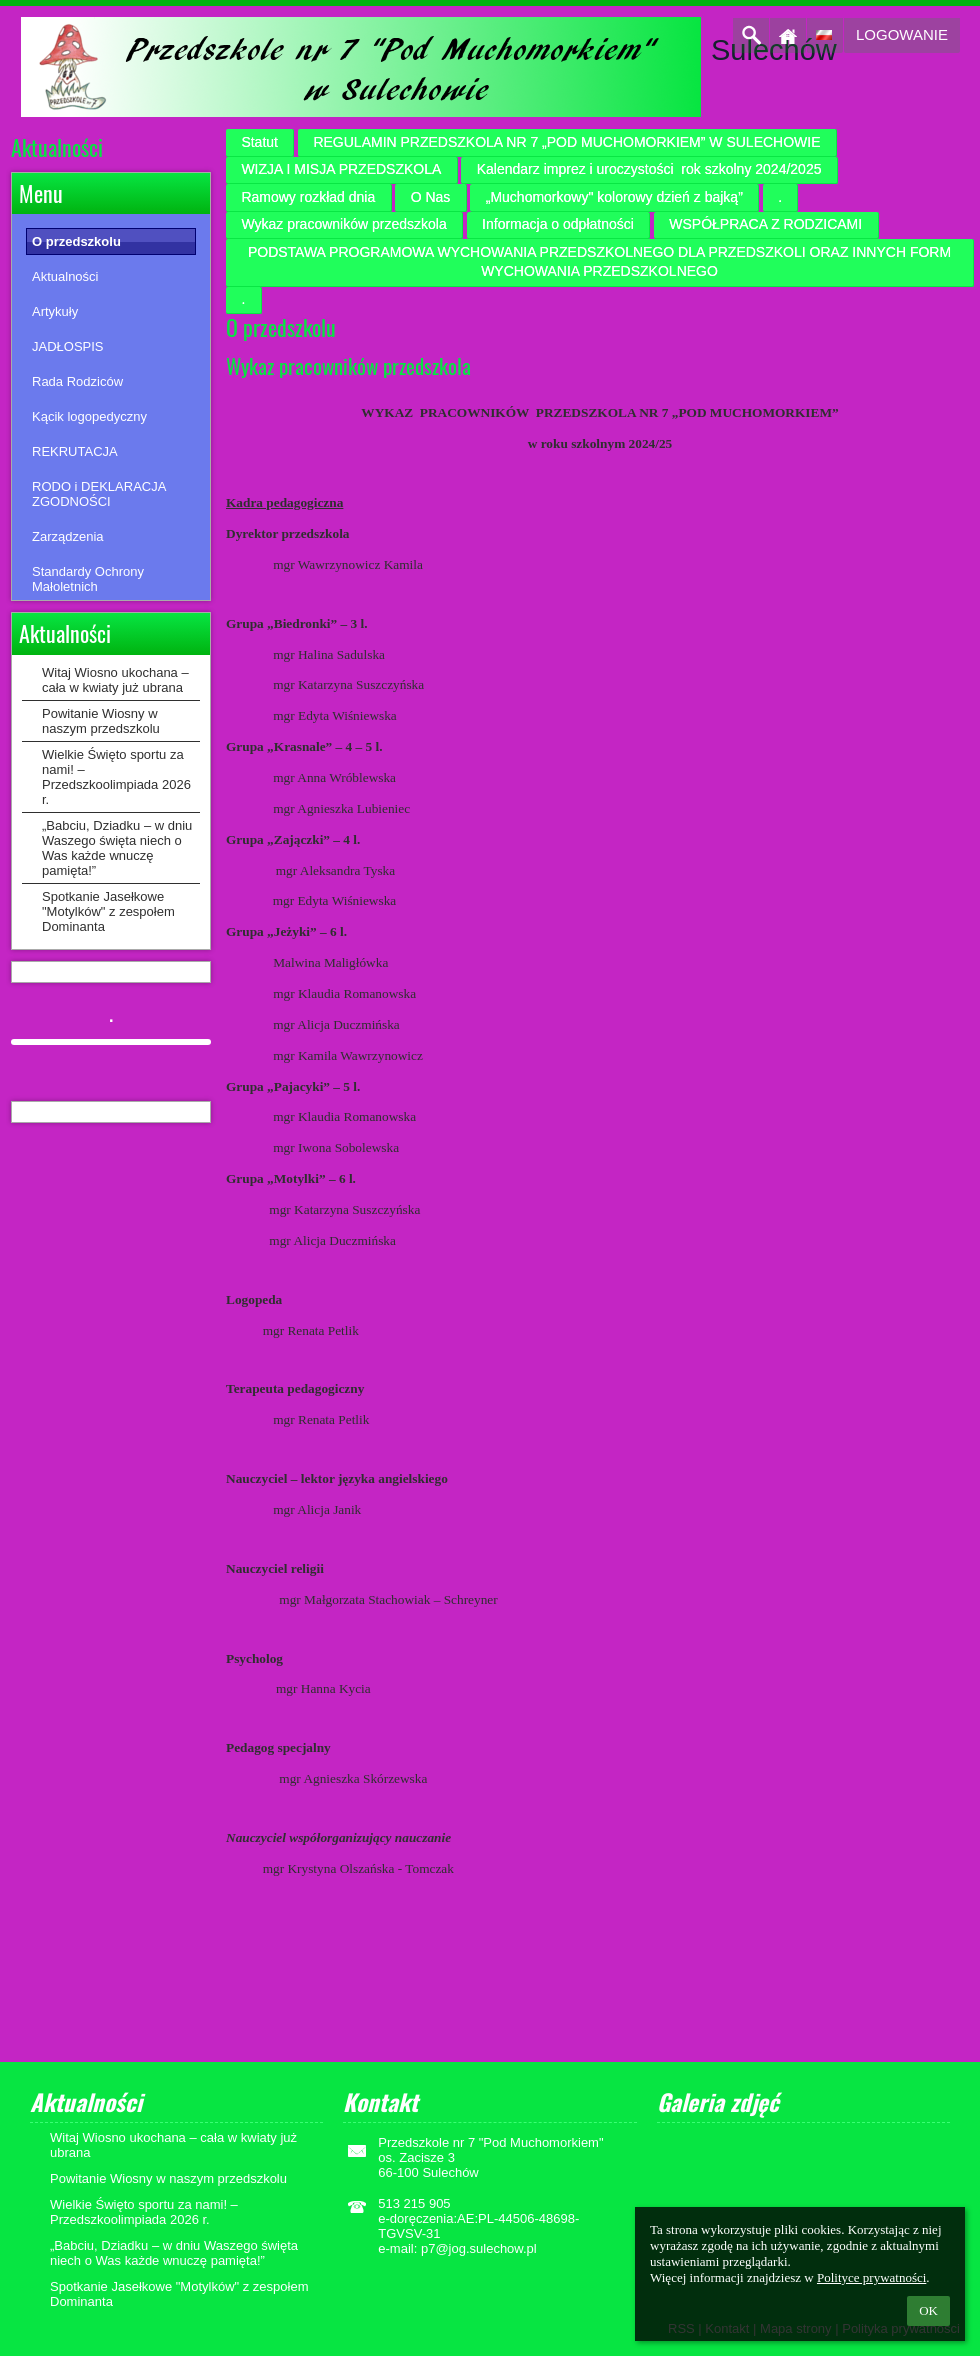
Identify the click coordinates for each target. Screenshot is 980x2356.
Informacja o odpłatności (558, 224)
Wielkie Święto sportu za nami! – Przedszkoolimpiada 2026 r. (116, 777)
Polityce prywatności (871, 2277)
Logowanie (902, 34)
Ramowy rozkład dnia (308, 197)
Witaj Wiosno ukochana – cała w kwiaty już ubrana (115, 680)
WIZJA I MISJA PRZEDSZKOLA (341, 169)
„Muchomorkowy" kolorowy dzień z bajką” (614, 197)
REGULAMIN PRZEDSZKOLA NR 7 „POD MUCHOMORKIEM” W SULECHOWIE (566, 142)
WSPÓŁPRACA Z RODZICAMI (765, 224)
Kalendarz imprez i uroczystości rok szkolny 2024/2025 (649, 169)
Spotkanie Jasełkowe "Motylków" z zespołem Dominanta (108, 911)
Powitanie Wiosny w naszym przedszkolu (101, 721)
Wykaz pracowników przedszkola (343, 224)
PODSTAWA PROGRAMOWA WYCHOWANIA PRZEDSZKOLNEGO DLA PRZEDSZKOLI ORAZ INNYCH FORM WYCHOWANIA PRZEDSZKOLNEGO (599, 262)
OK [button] (928, 2310)
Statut (259, 142)
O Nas (431, 197)
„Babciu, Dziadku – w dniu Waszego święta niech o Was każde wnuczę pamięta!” (117, 848)
